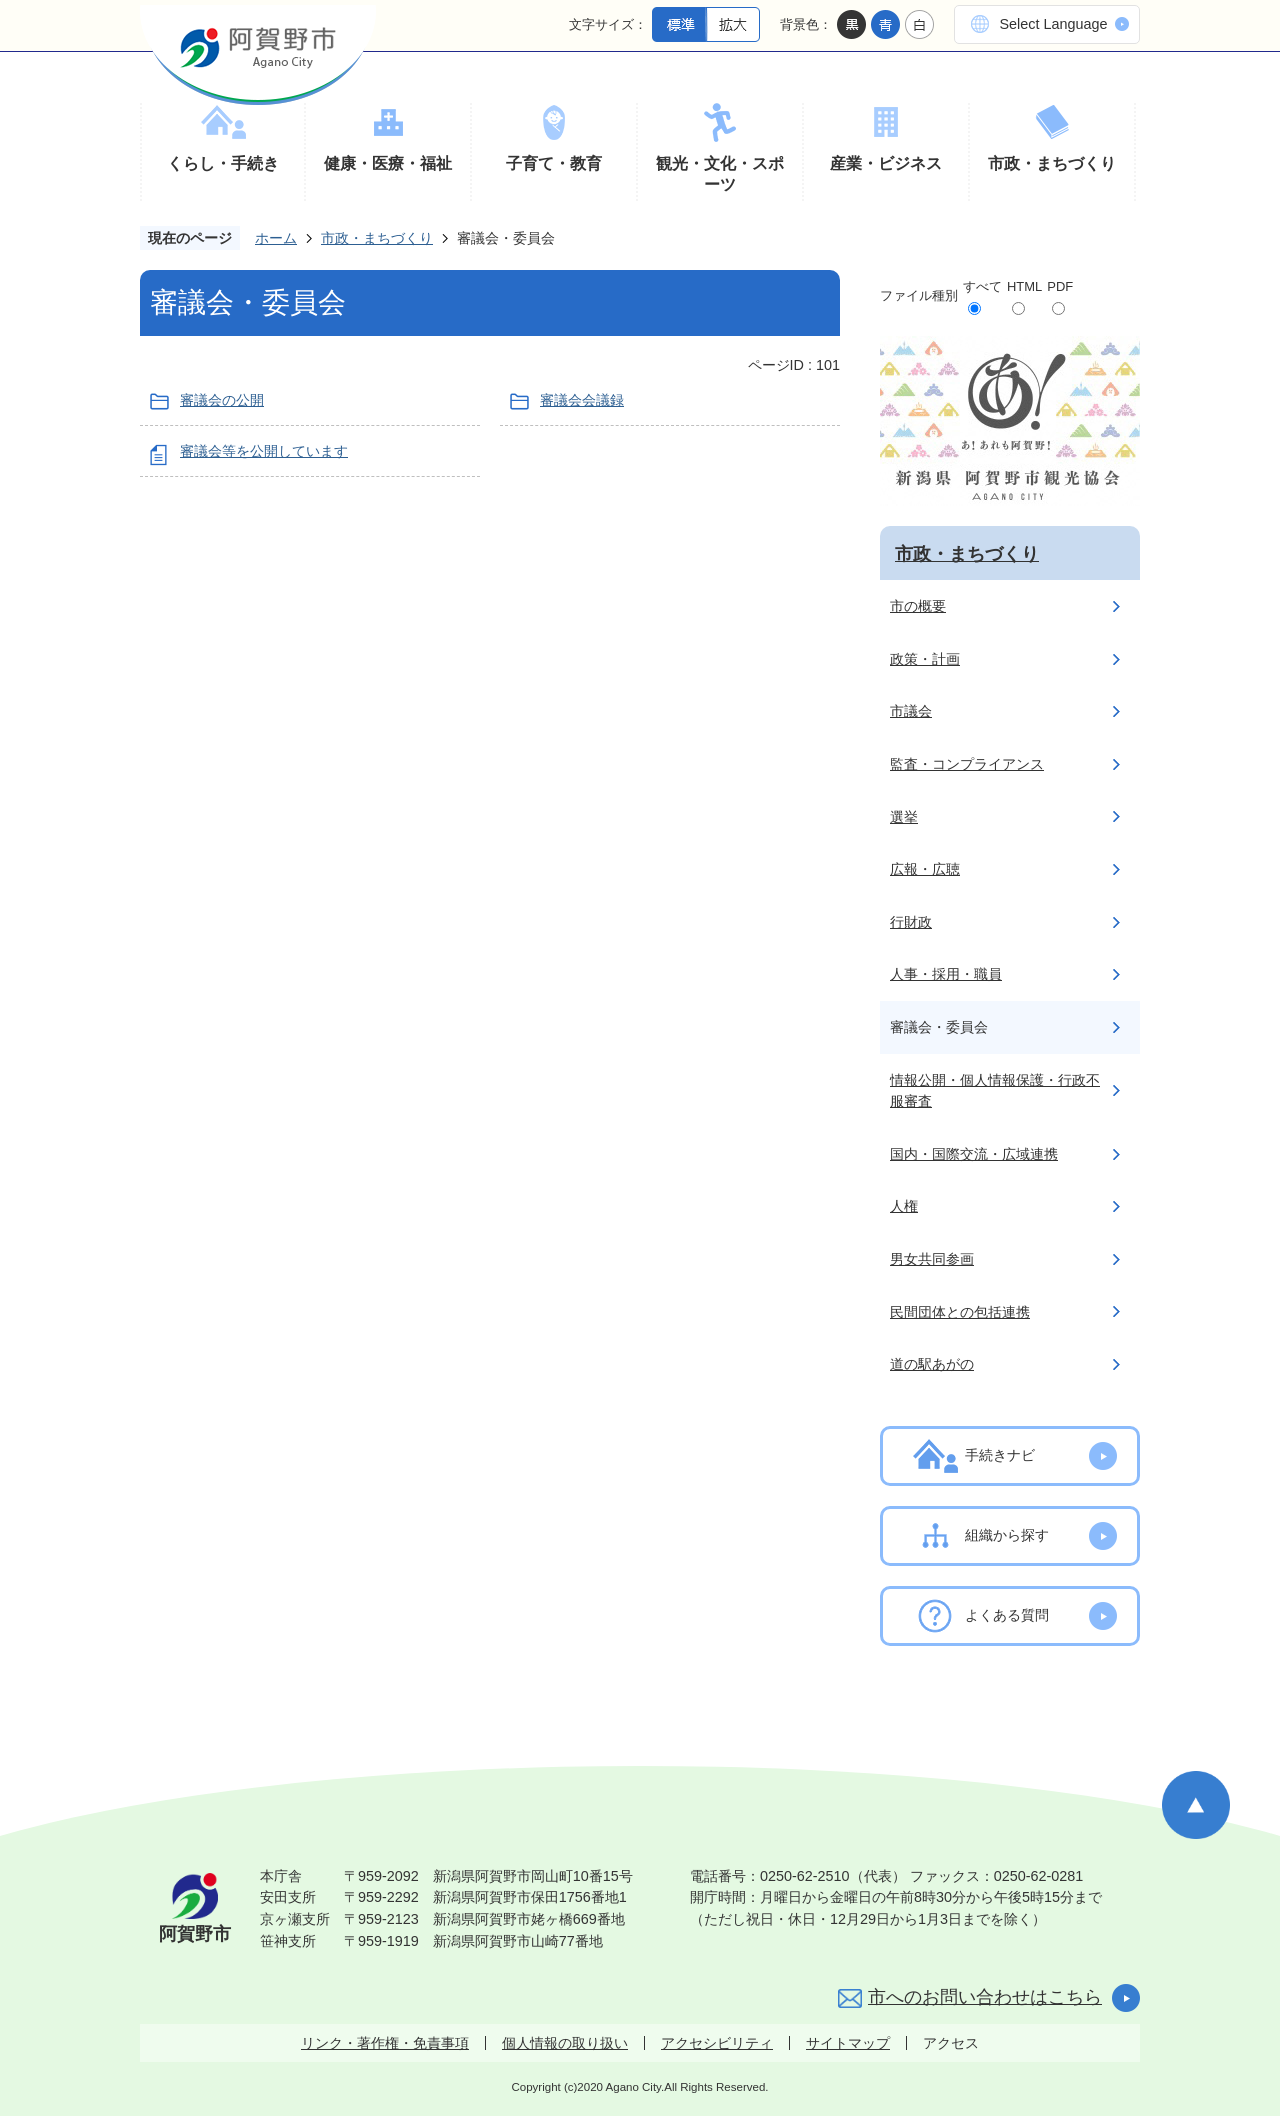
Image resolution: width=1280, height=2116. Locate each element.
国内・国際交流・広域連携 (974, 1154)
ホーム (276, 238)
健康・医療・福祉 (388, 163)
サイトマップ (848, 2043)
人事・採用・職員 (946, 974)
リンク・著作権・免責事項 (385, 2043)
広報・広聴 (925, 869)
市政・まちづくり (1052, 163)
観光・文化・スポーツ (720, 174)
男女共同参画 (932, 1259)
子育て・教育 (554, 163)
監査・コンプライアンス (967, 764)
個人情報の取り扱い (565, 2043)
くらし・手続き (223, 163)
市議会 (911, 711)
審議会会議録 (582, 400)
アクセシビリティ (717, 2043)
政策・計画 (925, 659)
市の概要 (918, 606)
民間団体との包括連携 (960, 1312)
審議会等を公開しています (264, 451)
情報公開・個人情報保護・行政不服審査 (995, 1091)
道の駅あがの (932, 1364)
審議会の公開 (222, 400)
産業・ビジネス (886, 163)
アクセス (951, 2043)
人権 (904, 1206)
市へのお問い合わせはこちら (985, 1997)
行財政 (911, 922)
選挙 (904, 817)
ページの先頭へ (1196, 1805)
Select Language (1053, 24)
